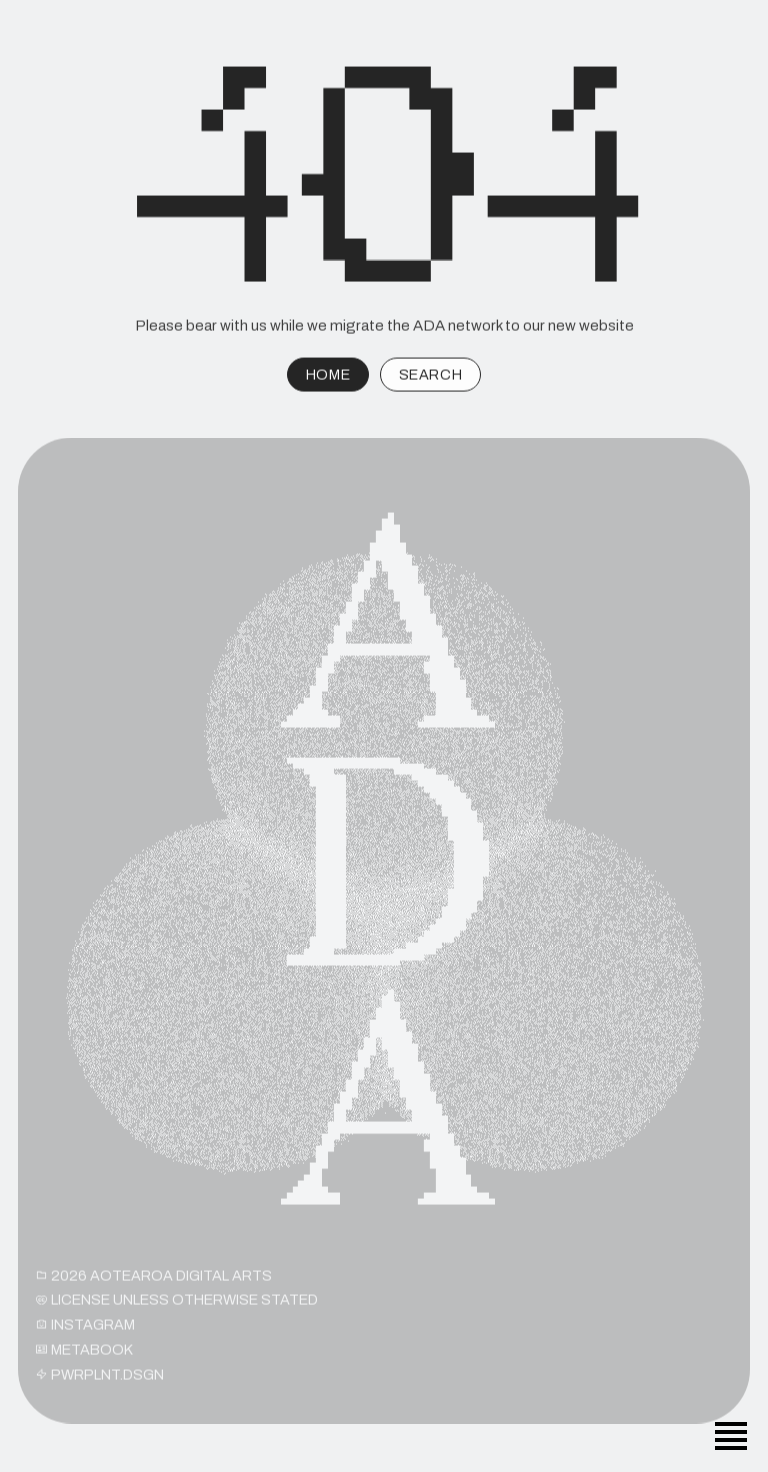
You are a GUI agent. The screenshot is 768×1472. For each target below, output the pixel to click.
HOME (328, 377)
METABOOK (84, 1355)
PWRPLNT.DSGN (100, 1380)
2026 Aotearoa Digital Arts (154, 1281)
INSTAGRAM (85, 1330)
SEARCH (430, 377)
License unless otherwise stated (177, 1305)
